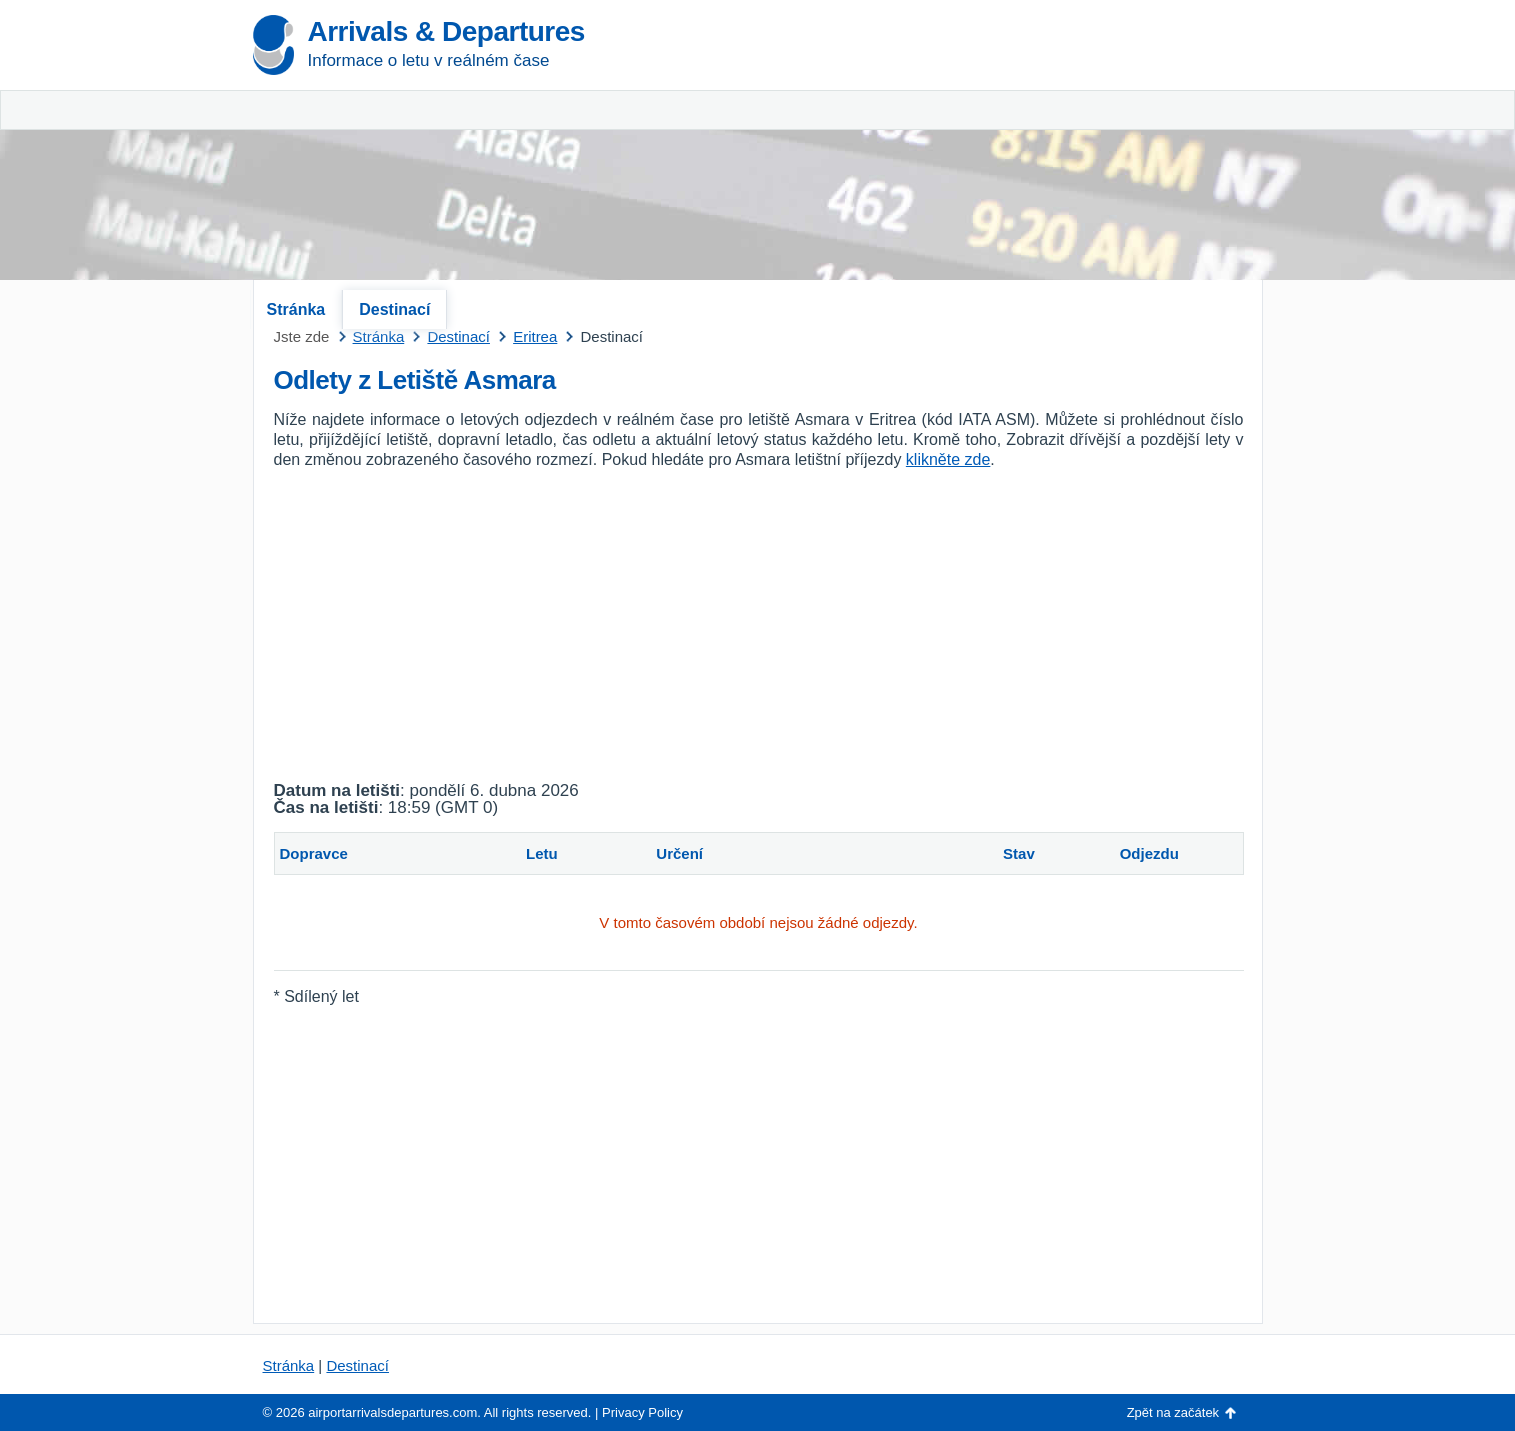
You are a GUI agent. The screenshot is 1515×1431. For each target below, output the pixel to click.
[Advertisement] (1028, 150)
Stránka (296, 309)
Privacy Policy (642, 1412)
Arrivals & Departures (446, 31)
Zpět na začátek (1173, 1412)
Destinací (394, 309)
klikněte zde (948, 459)
